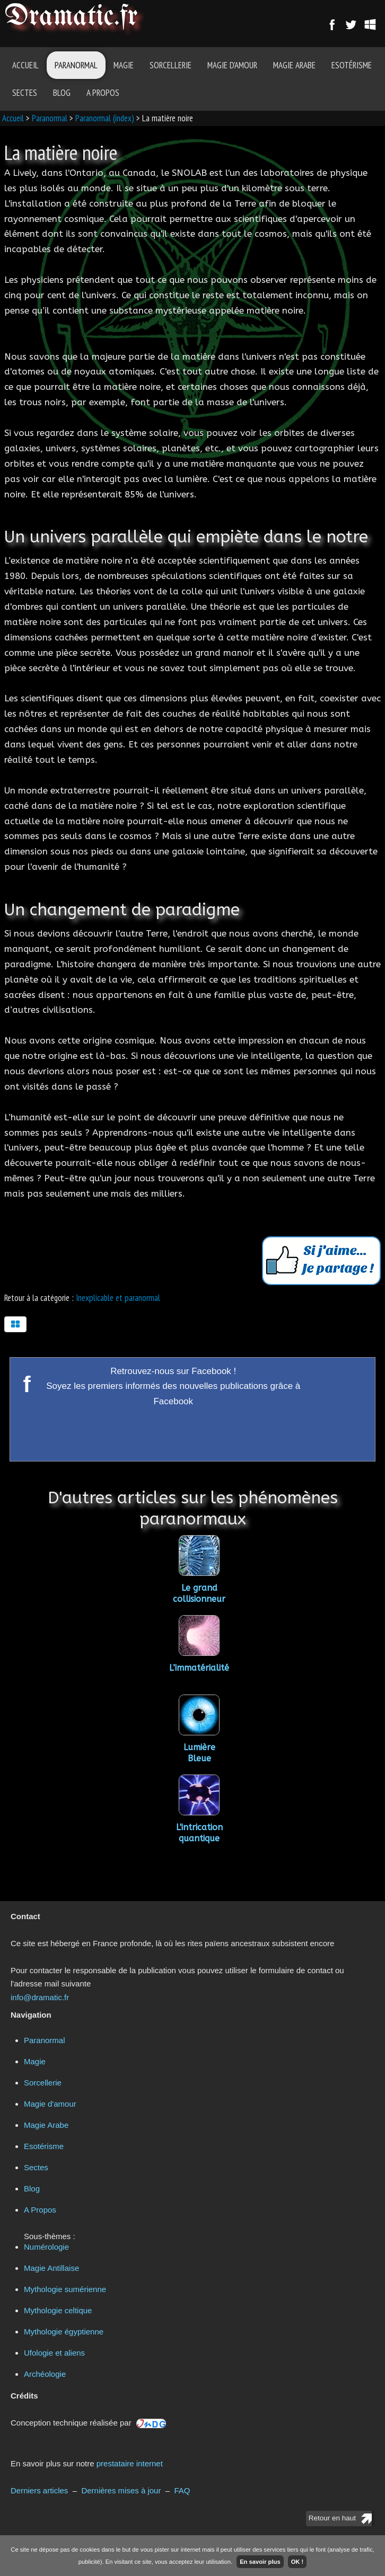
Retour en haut (332, 2518)
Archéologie (45, 2373)
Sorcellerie (170, 65)
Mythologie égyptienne (63, 2331)
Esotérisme (351, 65)
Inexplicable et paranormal (118, 1298)
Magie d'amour (232, 65)
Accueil (25, 65)
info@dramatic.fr (40, 1997)
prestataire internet (130, 2463)
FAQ (182, 2490)
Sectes (24, 93)
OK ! (297, 2562)
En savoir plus (260, 2562)
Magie (123, 65)
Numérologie (46, 2246)
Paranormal (76, 65)
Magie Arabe (294, 65)
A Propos (102, 93)
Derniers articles (39, 2490)
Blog (62, 93)
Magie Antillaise (51, 2267)
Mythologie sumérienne (65, 2289)
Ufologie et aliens (54, 2352)
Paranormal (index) (104, 118)
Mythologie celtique (58, 2310)
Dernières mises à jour (121, 2490)
